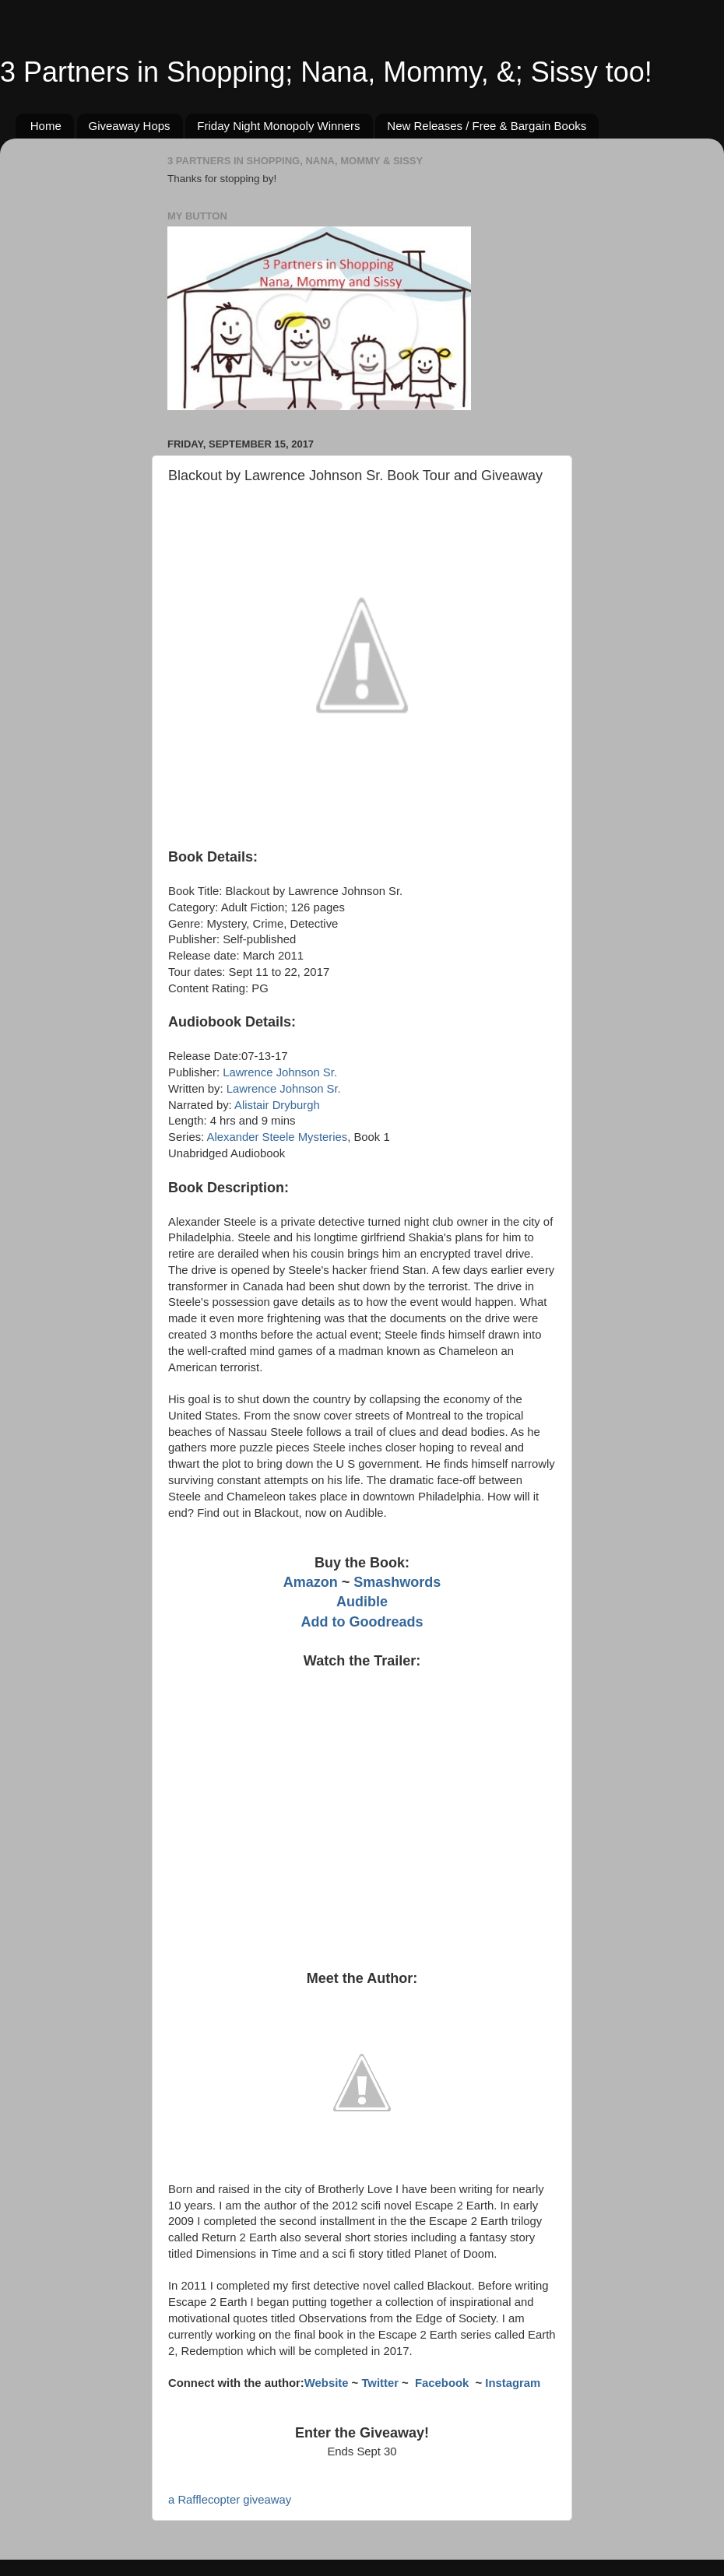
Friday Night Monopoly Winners (278, 125)
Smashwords (397, 1582)
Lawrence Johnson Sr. (280, 1072)
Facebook (443, 2383)
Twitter (380, 2383)
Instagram (512, 2383)
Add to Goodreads (362, 1622)
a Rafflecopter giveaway (229, 2500)
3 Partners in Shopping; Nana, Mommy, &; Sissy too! (326, 72)
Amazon (310, 1582)
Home (46, 125)
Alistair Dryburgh (277, 1105)
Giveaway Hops (129, 125)
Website (326, 2383)
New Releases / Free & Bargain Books (486, 125)
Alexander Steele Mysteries (277, 1137)
